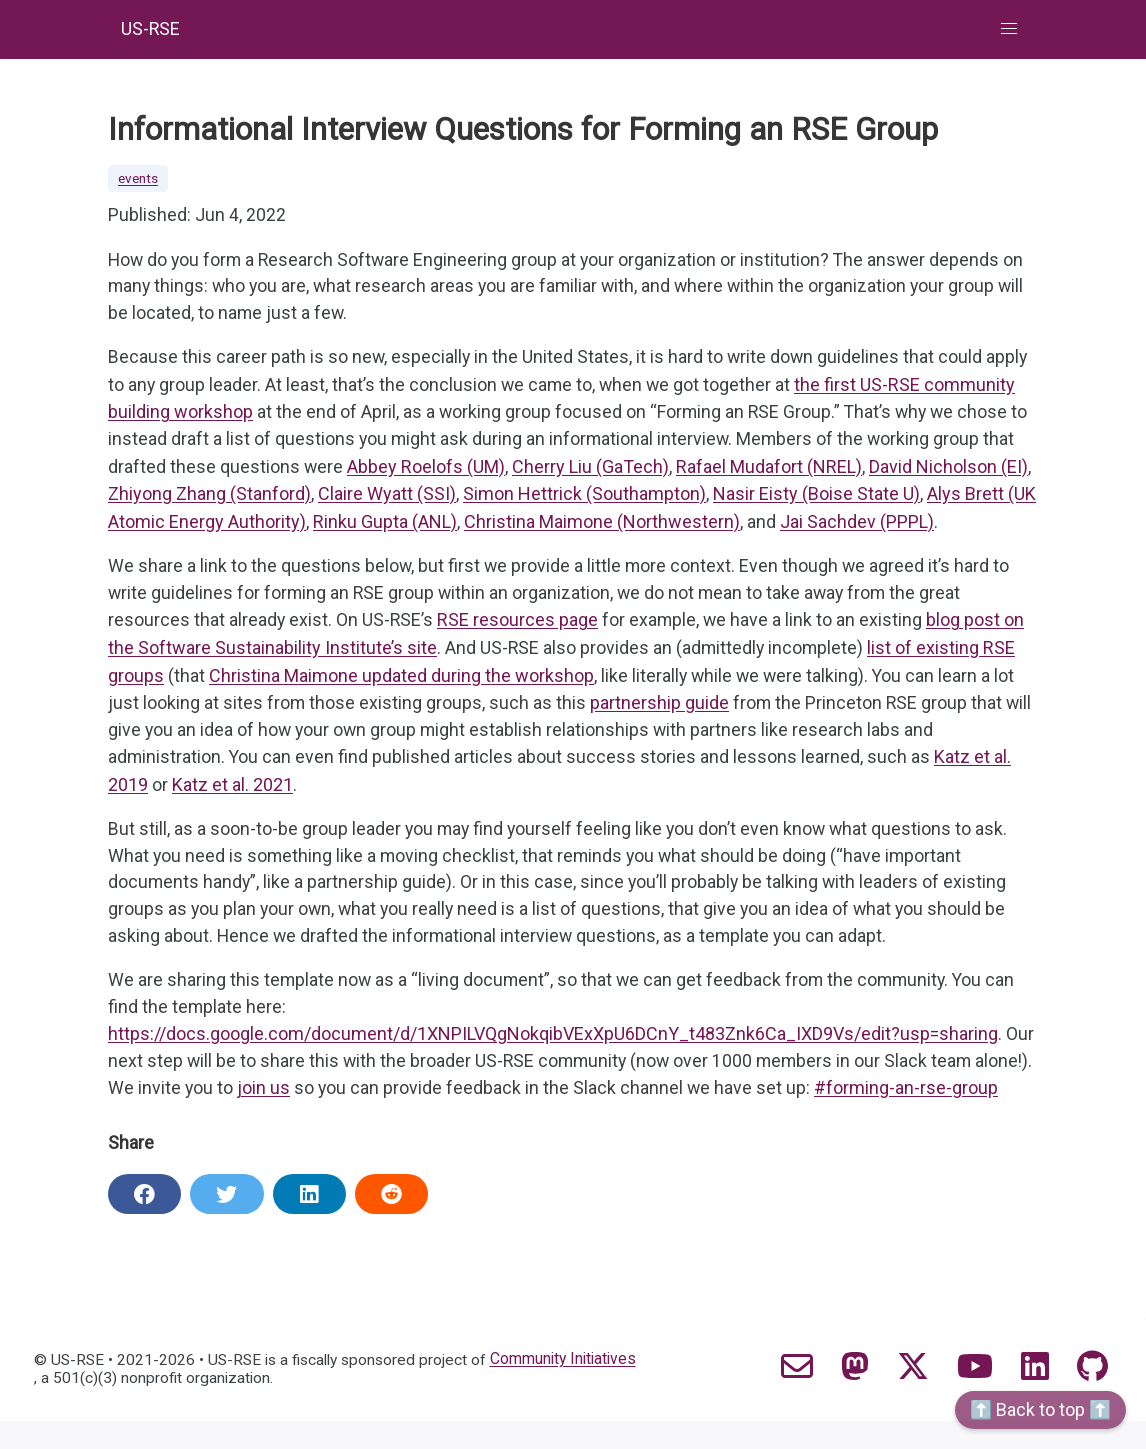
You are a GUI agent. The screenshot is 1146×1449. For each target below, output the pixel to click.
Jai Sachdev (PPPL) (857, 523)
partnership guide (660, 703)
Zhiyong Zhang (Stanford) (209, 496)
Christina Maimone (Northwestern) (602, 523)
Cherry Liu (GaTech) (591, 469)
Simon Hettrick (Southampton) (584, 496)
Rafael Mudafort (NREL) (770, 469)
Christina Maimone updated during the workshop (401, 676)
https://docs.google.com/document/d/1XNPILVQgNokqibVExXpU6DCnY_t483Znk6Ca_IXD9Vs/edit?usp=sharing (553, 1036)
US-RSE (152, 29)
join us (326, 1090)
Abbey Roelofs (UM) (427, 469)
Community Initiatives (572, 1388)
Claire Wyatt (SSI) (387, 496)
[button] (1009, 29)
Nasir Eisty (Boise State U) (816, 496)
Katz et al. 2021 (232, 784)
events (138, 179)
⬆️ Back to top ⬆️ (1040, 1409)
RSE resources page (519, 622)
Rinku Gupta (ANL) (385, 523)
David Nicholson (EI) (949, 469)
